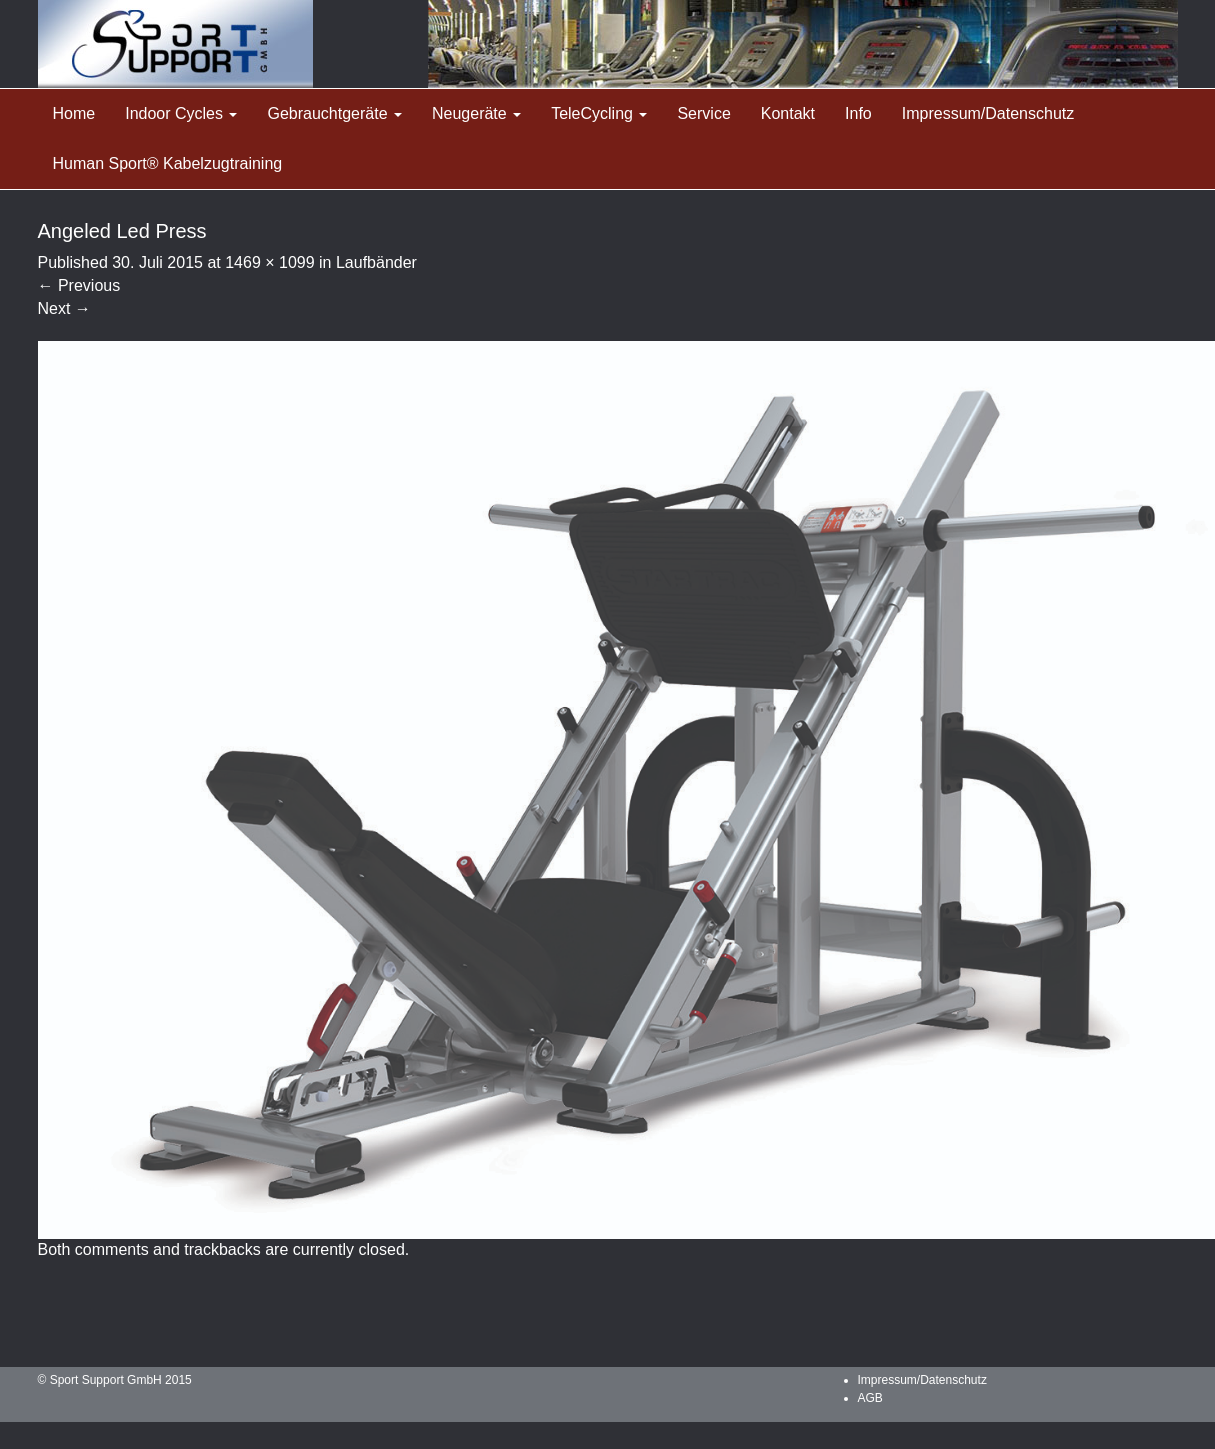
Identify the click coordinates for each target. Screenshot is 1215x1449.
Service (703, 113)
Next (64, 308)
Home (74, 113)
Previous (79, 285)
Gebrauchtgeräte (334, 113)
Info (858, 113)
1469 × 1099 (269, 262)
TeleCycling (599, 113)
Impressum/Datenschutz (988, 113)
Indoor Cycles (181, 113)
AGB (870, 1398)
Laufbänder (376, 262)
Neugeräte (476, 113)
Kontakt (788, 113)
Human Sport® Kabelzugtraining (168, 163)
